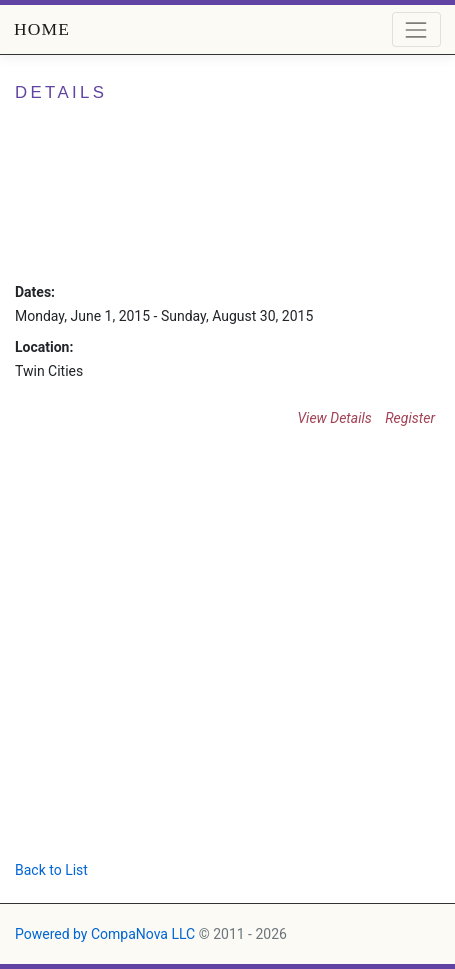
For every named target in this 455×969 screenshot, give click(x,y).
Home (42, 29)
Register (410, 418)
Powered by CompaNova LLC (105, 934)
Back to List (51, 870)
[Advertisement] (187, 652)
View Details (334, 418)
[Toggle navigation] (416, 29)
